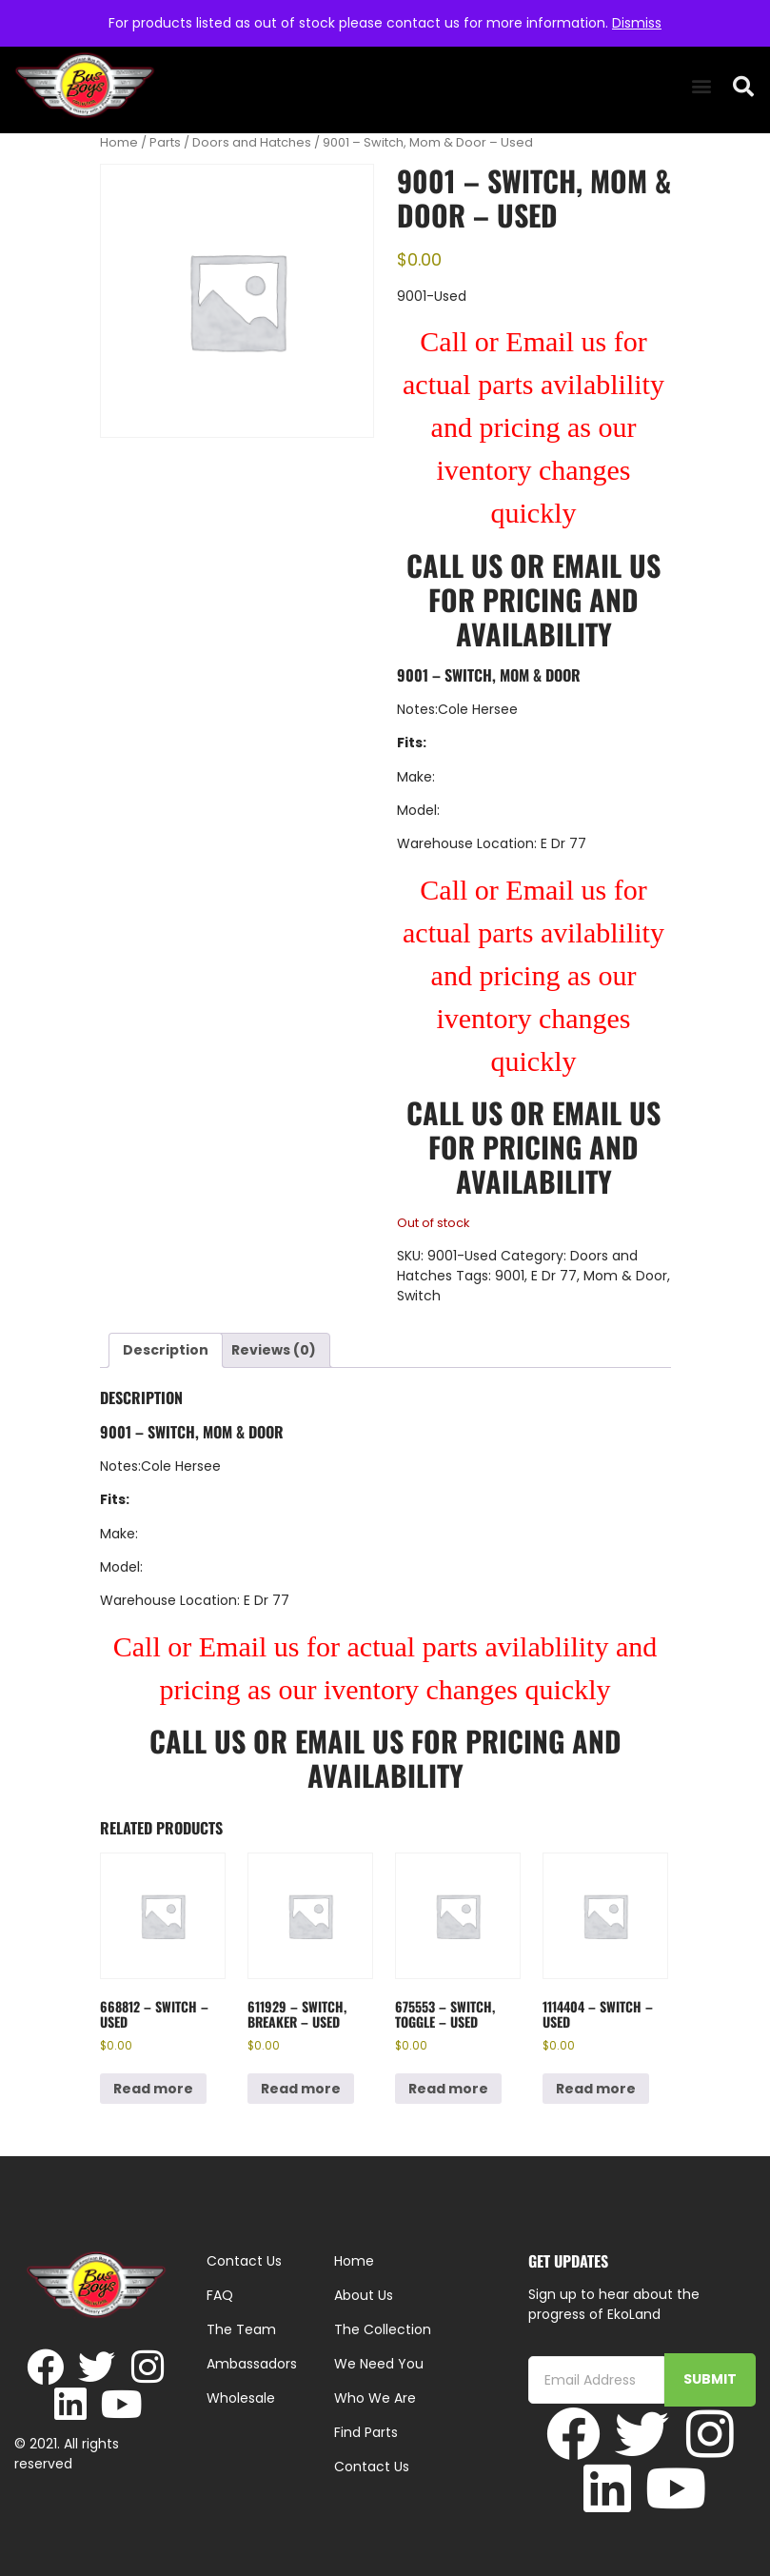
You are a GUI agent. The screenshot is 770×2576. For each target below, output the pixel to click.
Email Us (606, 565)
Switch (419, 1295)
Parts (165, 142)
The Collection (382, 2329)
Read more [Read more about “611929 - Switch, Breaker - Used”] (301, 2088)
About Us (363, 2295)
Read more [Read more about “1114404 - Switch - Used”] (596, 2088)
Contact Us (371, 2466)
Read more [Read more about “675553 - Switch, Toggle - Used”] (448, 2088)
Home (119, 142)
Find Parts (366, 2432)
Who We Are (375, 2398)
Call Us (454, 565)
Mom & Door (625, 1275)
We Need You (379, 2363)
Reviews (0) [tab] (273, 1349)
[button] (701, 86)
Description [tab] (165, 1349)
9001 (509, 1275)
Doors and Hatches (251, 142)
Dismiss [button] (636, 22)
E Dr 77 (554, 1275)
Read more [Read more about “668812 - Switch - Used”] (153, 2088)
